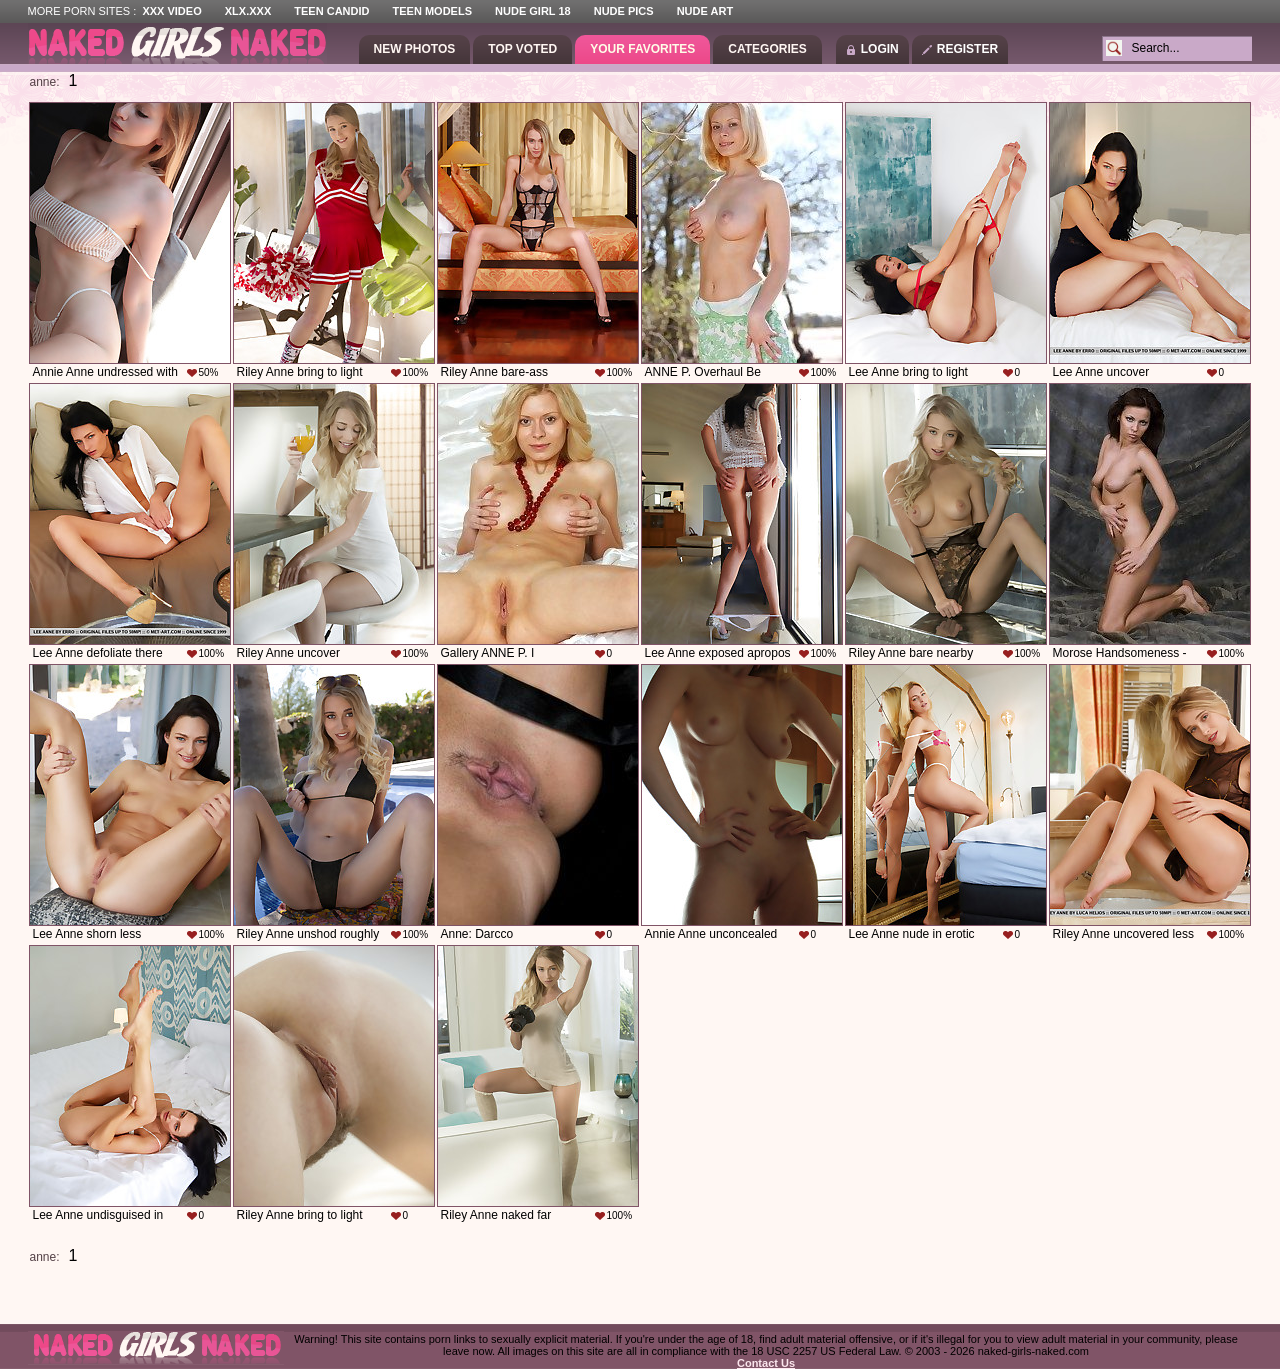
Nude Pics (624, 11)
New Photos (415, 49)
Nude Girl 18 (533, 11)
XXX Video (171, 11)
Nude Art (705, 11)
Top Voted (522, 49)
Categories (767, 49)
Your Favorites (642, 49)
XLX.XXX (248, 11)
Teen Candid (331, 11)
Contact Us (766, 1363)
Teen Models (432, 11)
